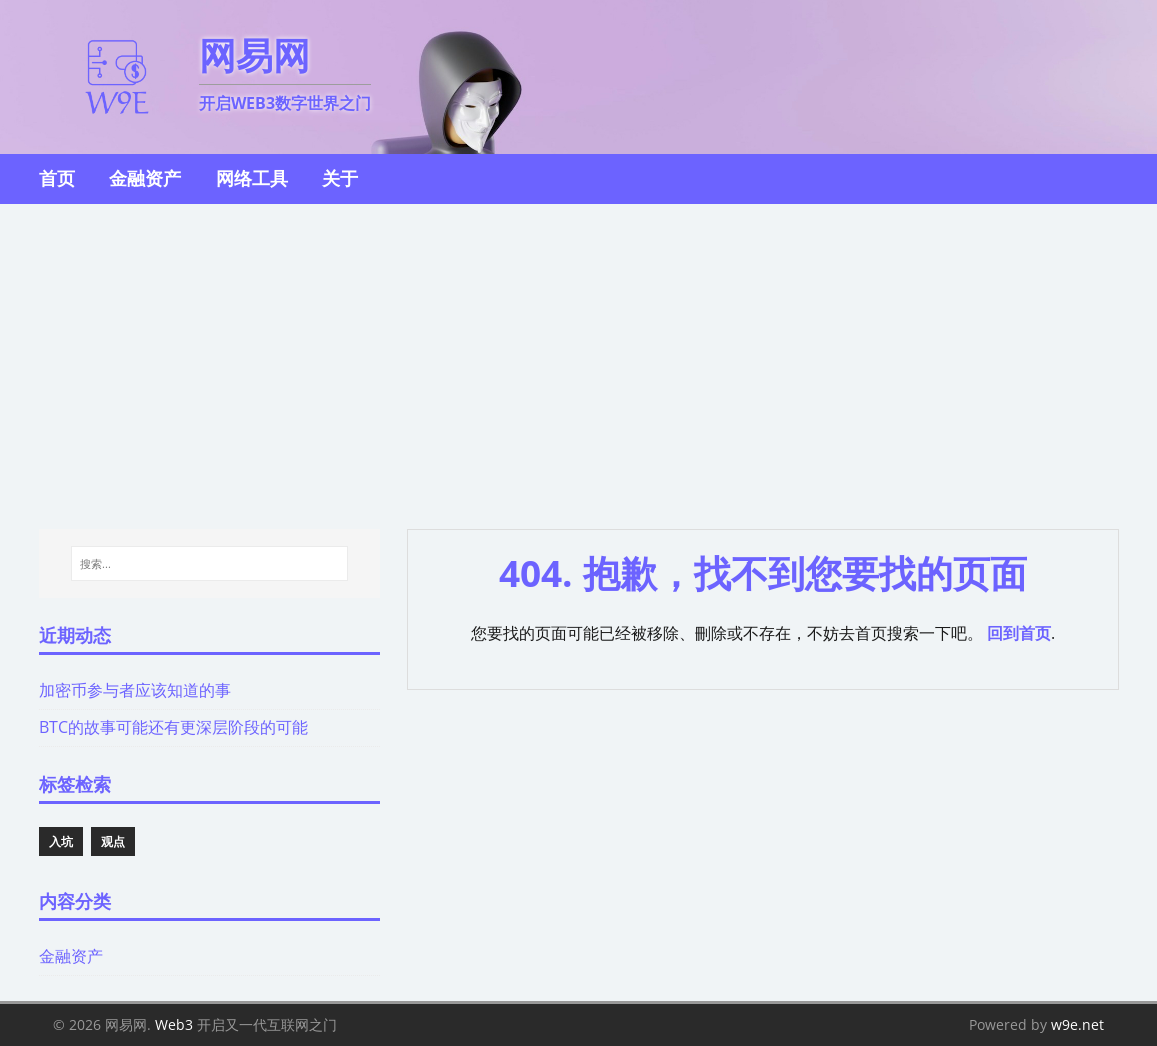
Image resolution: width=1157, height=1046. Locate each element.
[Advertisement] (578, 354)
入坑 (61, 841)
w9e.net (1077, 1024)
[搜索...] (209, 564)
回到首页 (1019, 633)
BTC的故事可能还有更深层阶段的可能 (173, 727)
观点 (113, 841)
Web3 (174, 1024)
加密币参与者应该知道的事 (135, 690)
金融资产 (71, 956)
